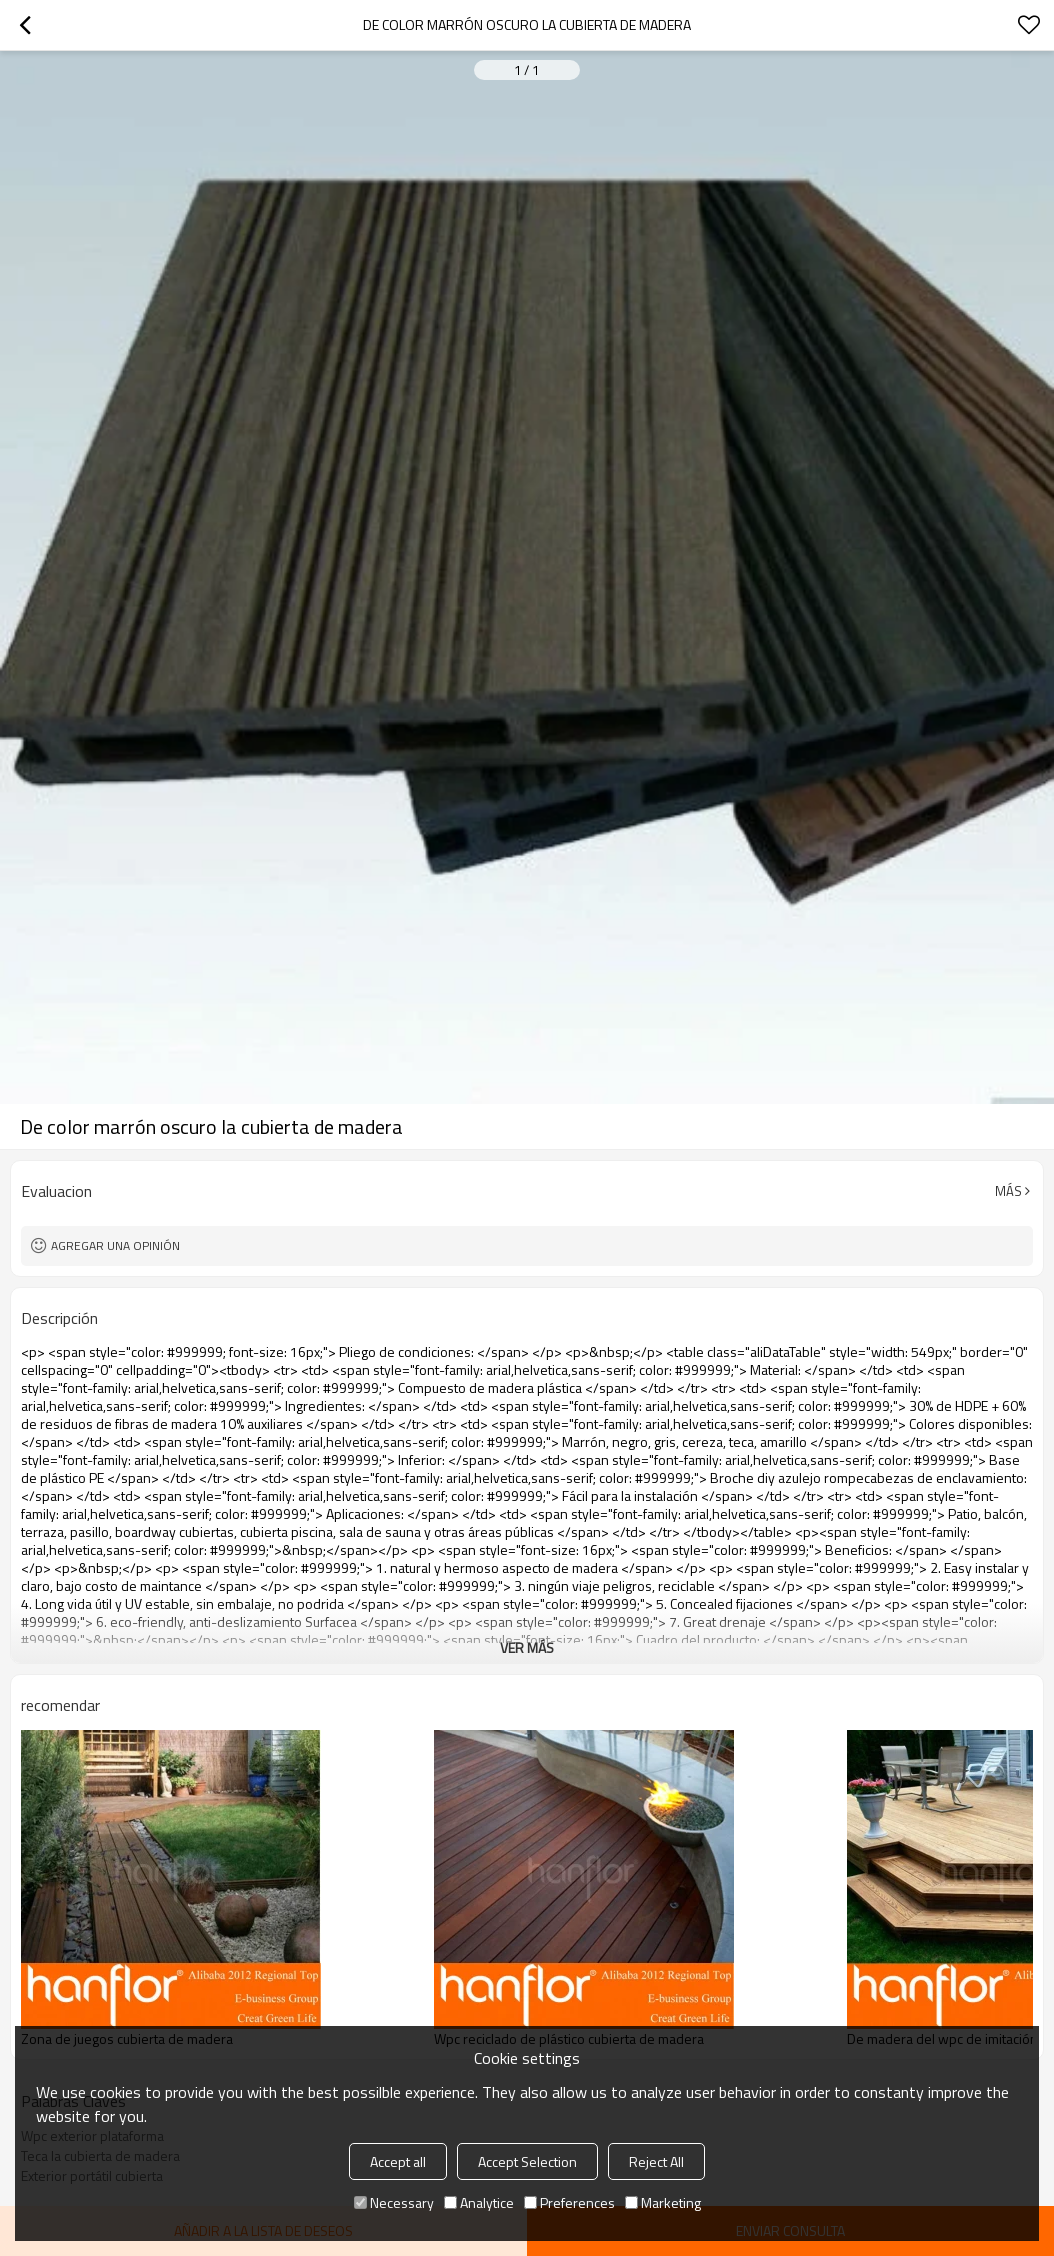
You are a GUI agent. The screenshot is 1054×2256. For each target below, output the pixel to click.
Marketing (663, 2202)
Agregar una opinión (115, 1245)
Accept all (398, 2161)
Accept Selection (527, 2161)
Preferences (569, 2202)
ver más (527, 1647)
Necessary (394, 2202)
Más (1008, 1191)
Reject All (656, 2161)
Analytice (479, 2202)
